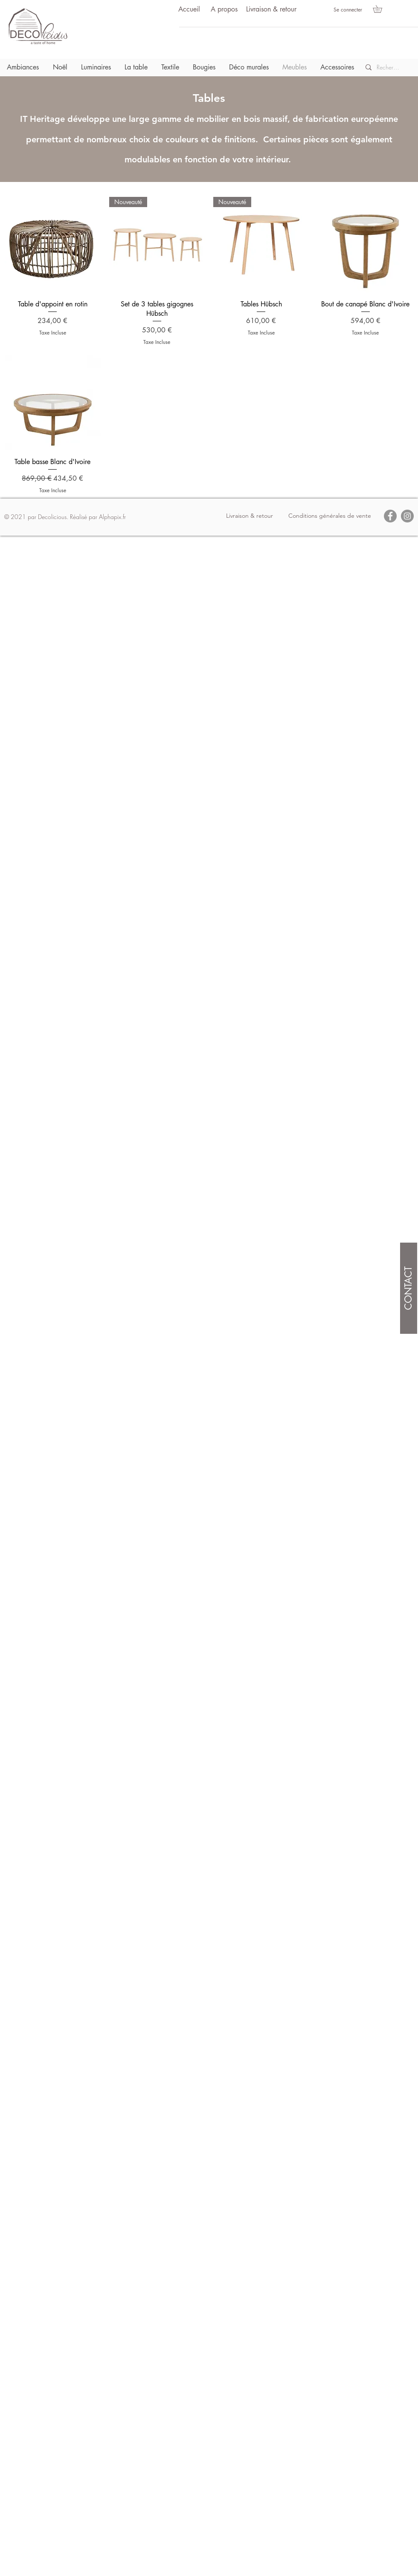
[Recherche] (388, 67)
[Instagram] (407, 516)
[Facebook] (390, 516)
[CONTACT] (408, 1288)
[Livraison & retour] (271, 9)
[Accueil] (189, 9)
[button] (381, 9)
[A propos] (224, 9)
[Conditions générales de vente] (329, 516)
